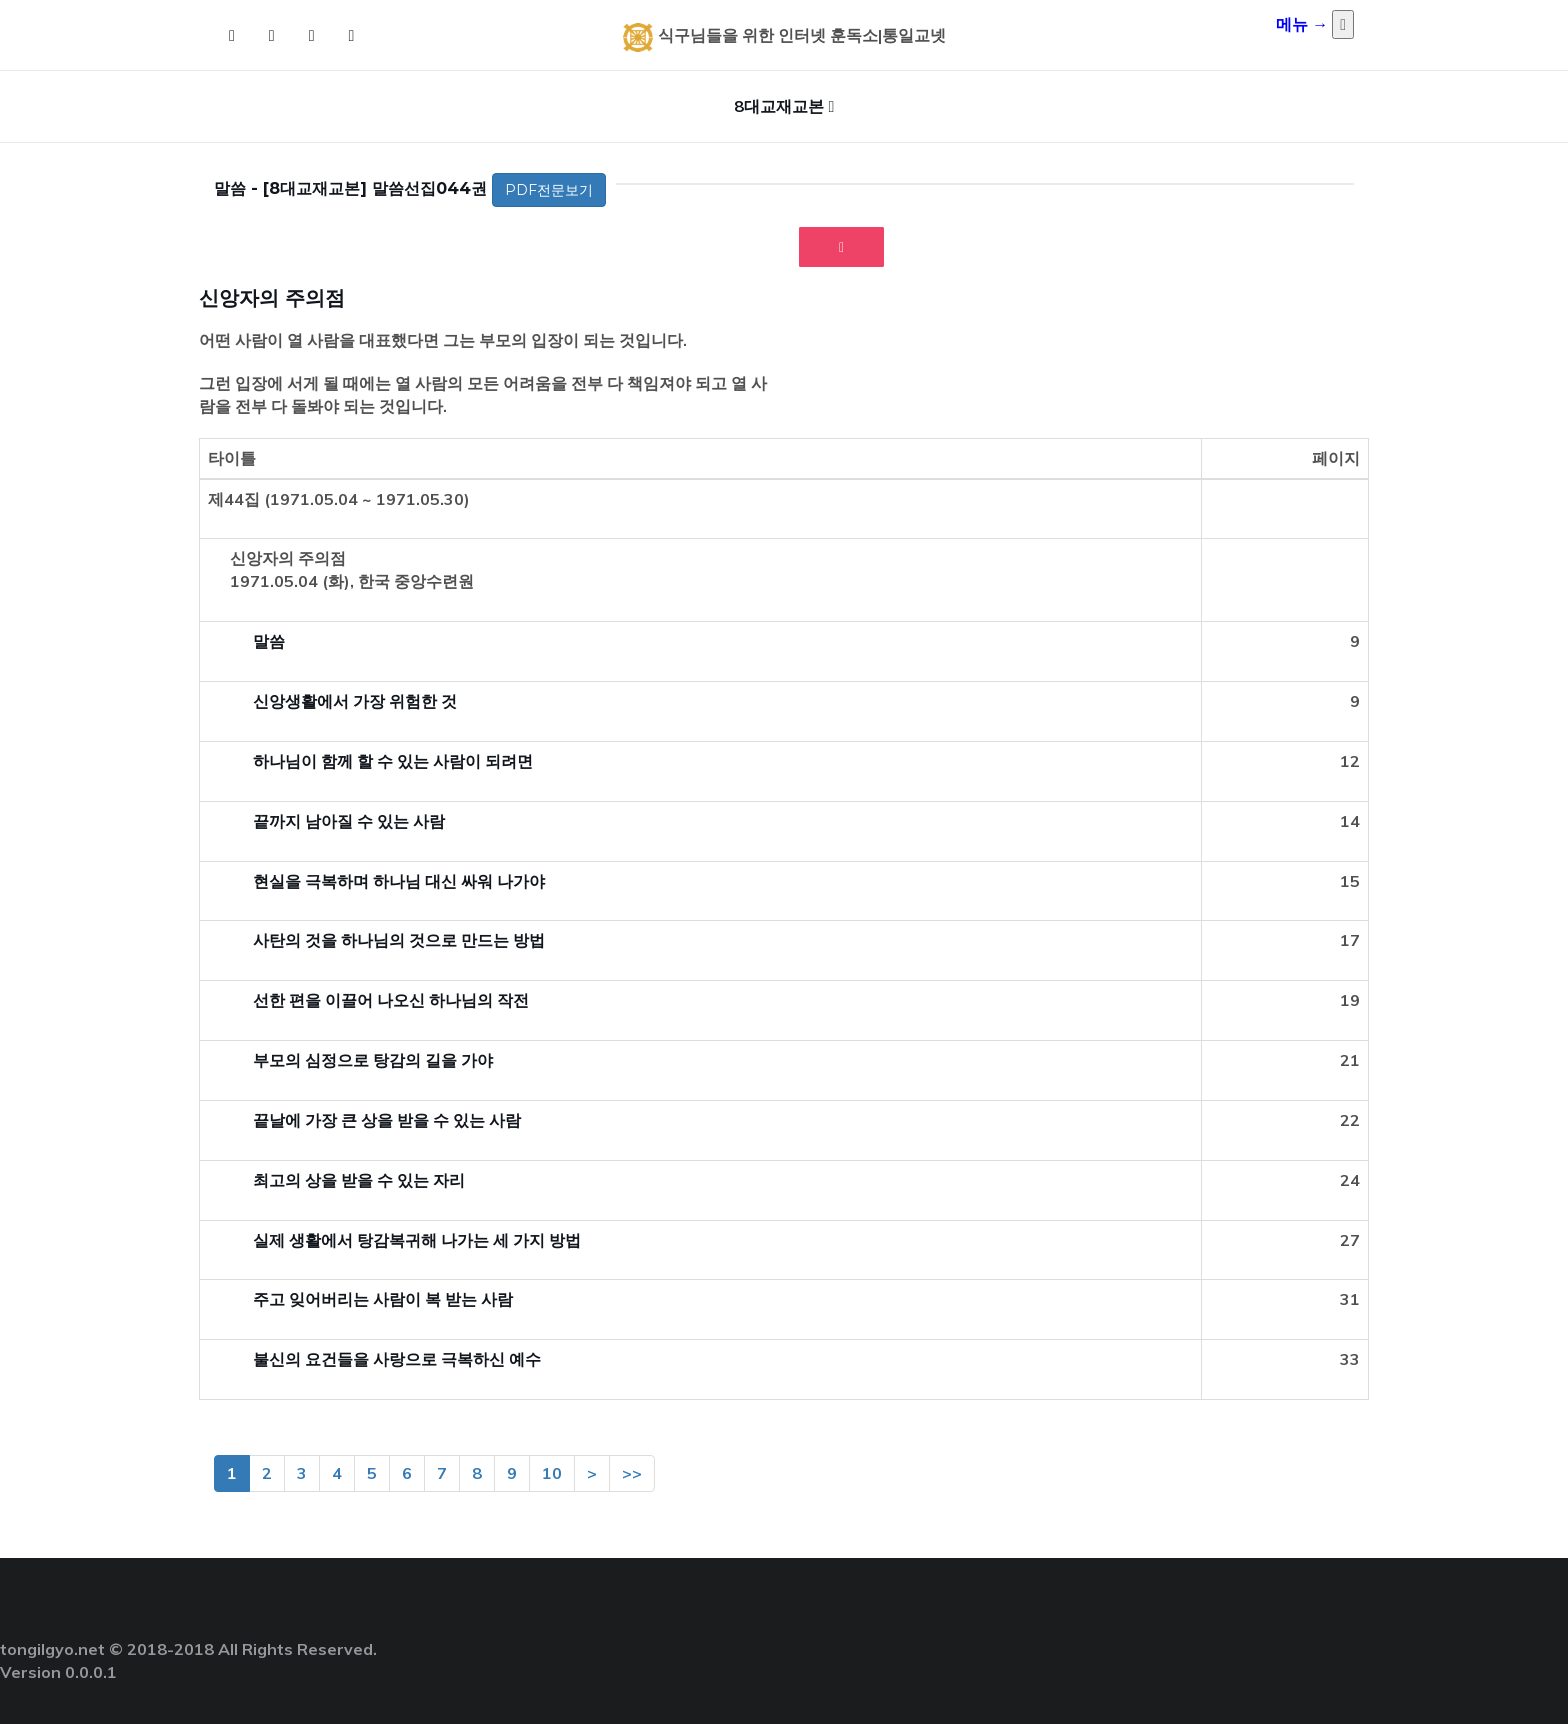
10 (552, 1473)
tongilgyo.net (52, 1649)
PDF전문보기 (549, 190)
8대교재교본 (779, 106)
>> (632, 1473)
